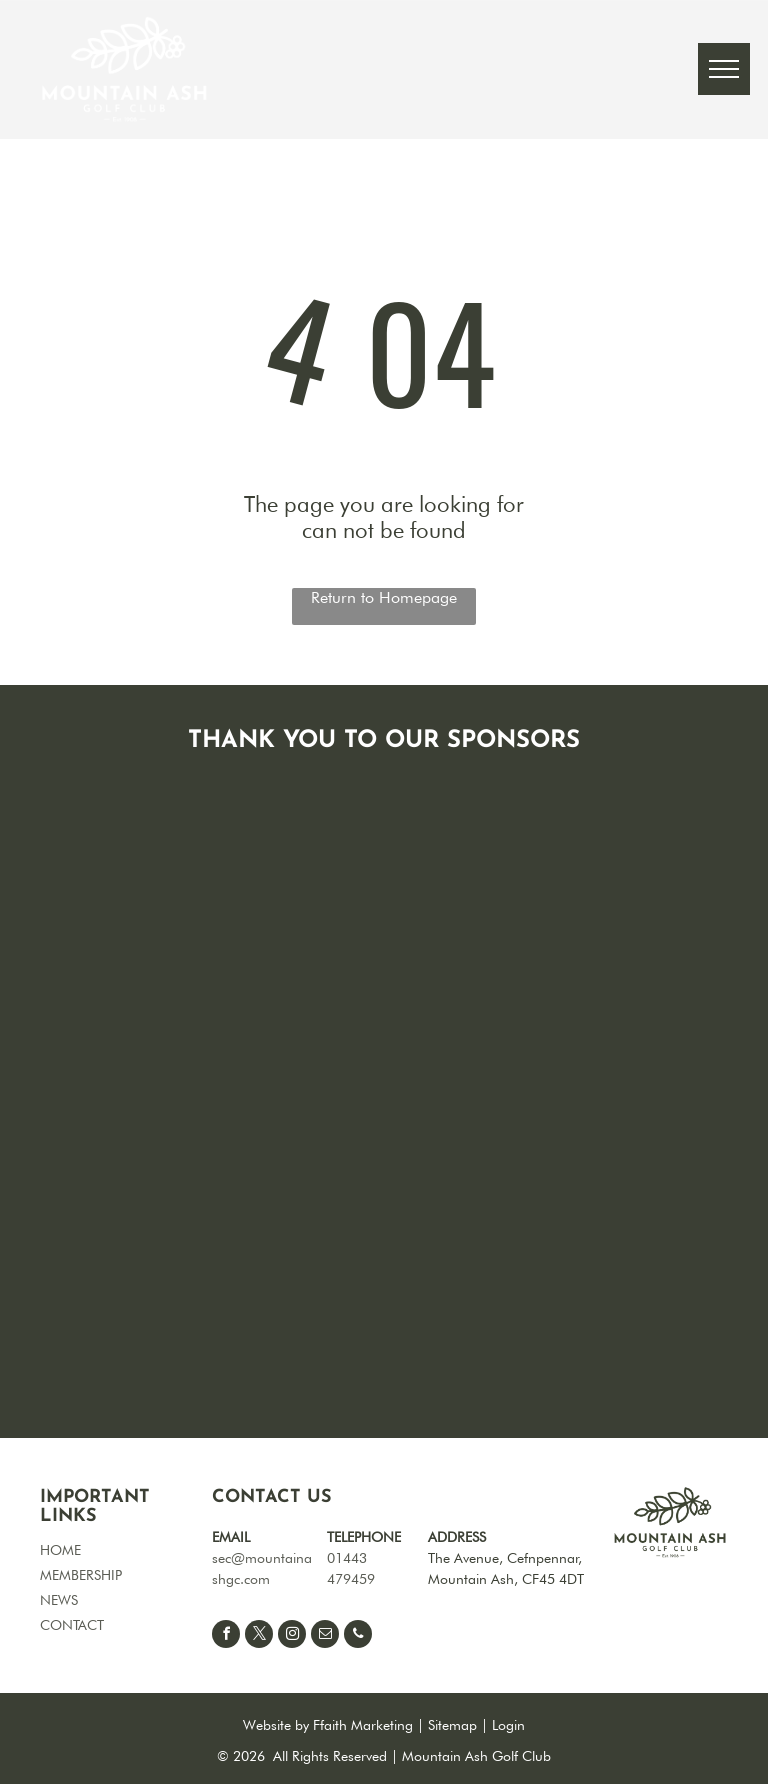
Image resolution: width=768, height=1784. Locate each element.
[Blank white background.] (399, 838)
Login (508, 1725)
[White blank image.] (399, 1318)
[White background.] (399, 1078)
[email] (325, 1636)
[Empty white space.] (612, 958)
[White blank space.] (399, 1198)
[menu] (724, 69)
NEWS (59, 1600)
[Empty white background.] (612, 1078)
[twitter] (259, 1636)
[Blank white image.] (612, 838)
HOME (60, 1550)
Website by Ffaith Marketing (328, 1725)
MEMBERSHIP (81, 1575)
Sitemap (452, 1725)
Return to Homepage (384, 597)
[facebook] (226, 1636)
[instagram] (292, 1636)
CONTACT (72, 1625)
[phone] (358, 1636)
